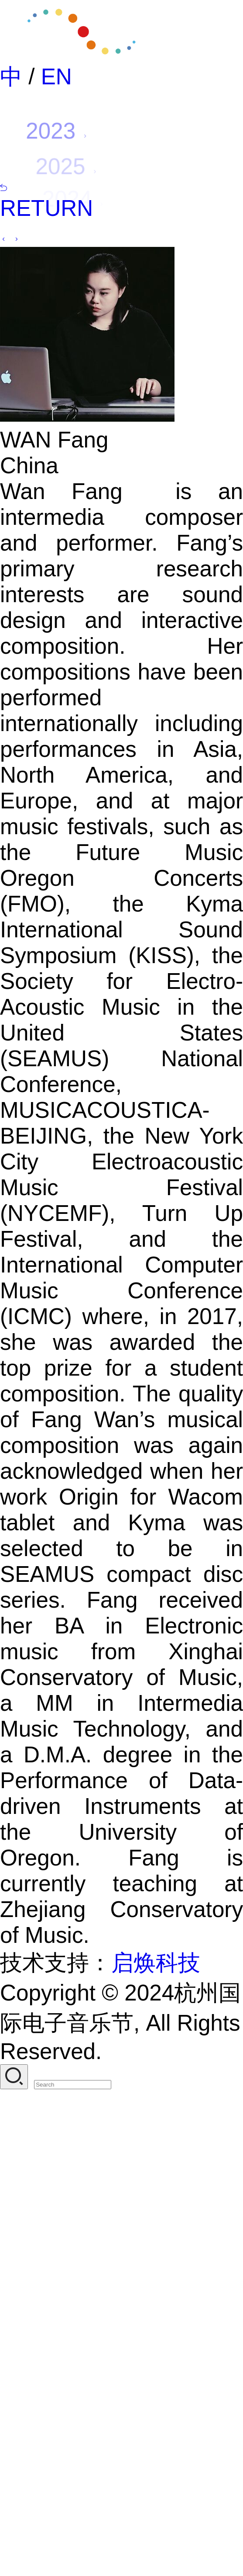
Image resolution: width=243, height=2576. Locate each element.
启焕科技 (155, 1962)
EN (56, 76)
